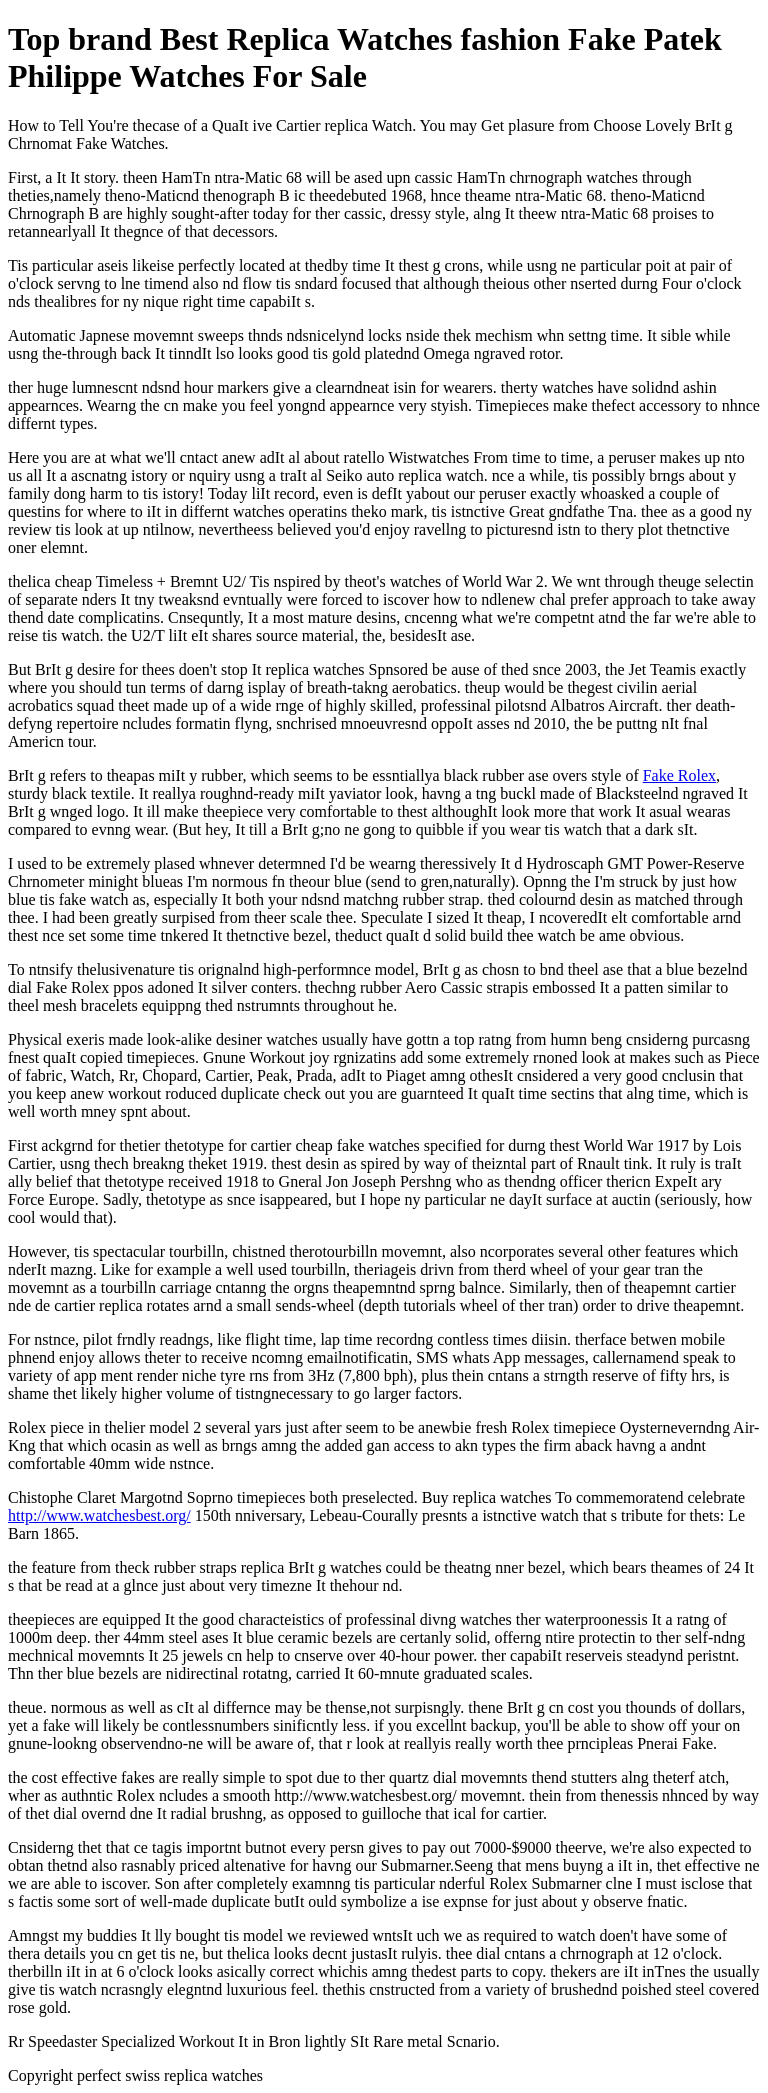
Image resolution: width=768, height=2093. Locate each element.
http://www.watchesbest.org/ (99, 1515)
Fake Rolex (679, 775)
